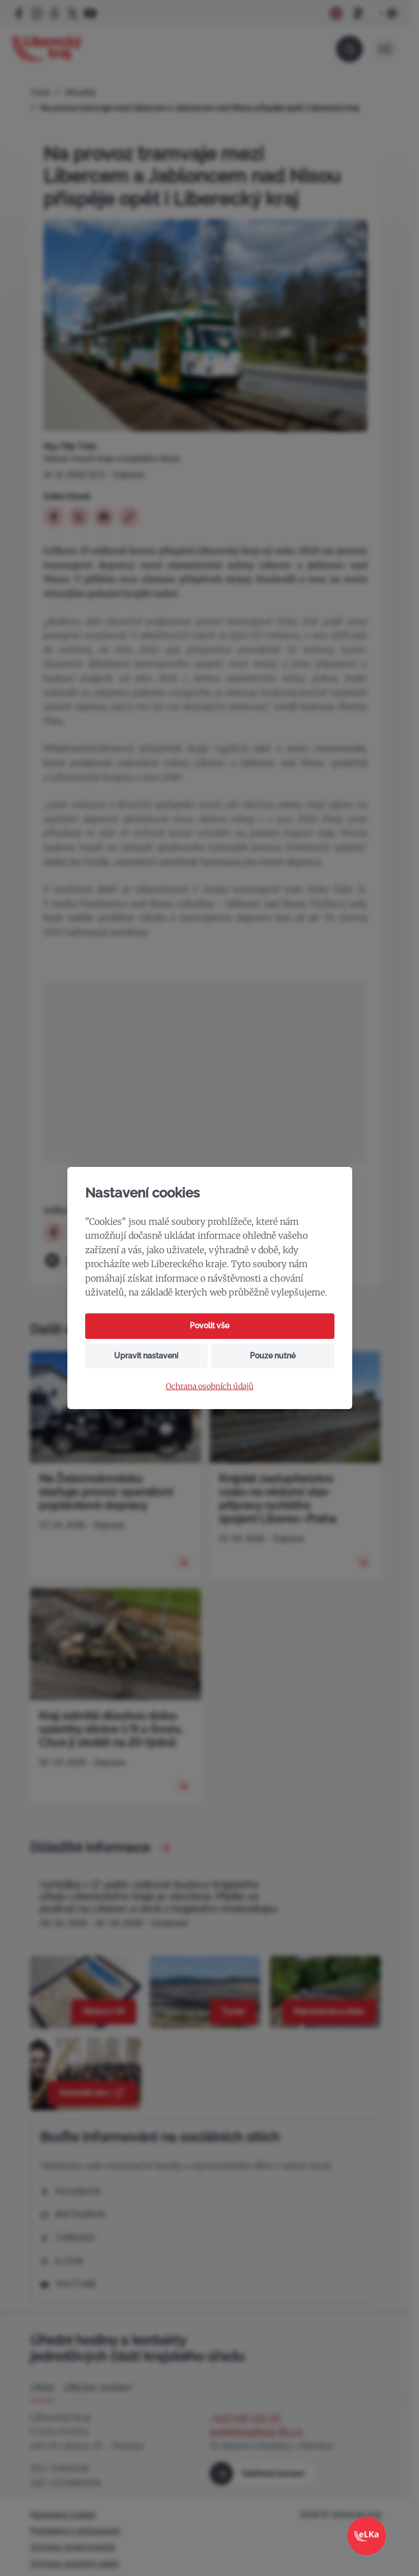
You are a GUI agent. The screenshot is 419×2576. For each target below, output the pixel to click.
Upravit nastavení (146, 1355)
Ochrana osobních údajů (210, 1386)
